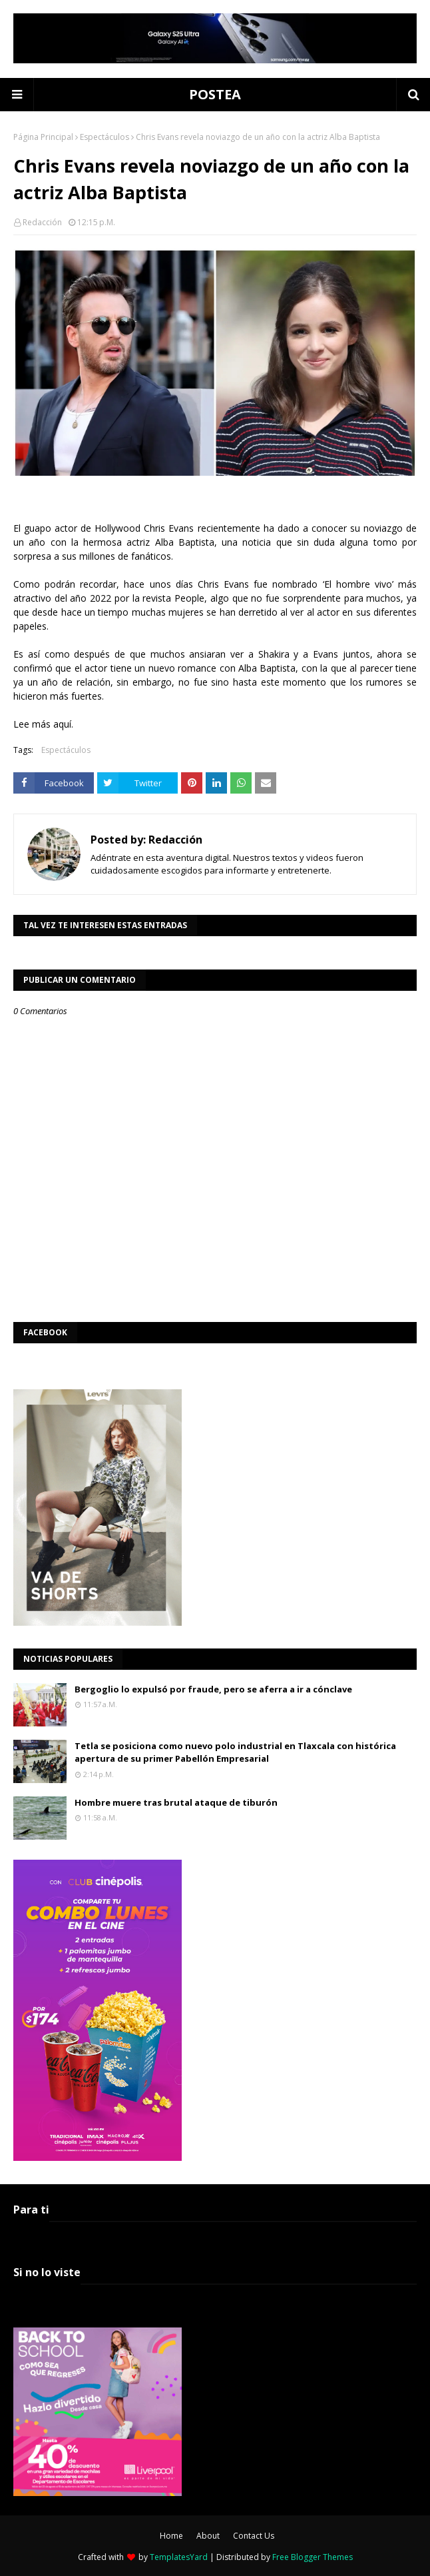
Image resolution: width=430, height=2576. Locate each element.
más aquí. (52, 724)
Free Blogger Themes (312, 2557)
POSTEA (215, 94)
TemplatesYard (179, 2557)
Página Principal (43, 137)
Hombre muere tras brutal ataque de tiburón (176, 1802)
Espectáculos (104, 137)
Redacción (42, 222)
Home (171, 2535)
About (208, 2535)
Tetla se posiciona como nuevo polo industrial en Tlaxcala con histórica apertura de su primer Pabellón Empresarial (235, 1752)
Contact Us (253, 2535)
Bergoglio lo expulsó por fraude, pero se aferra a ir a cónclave (213, 1689)
